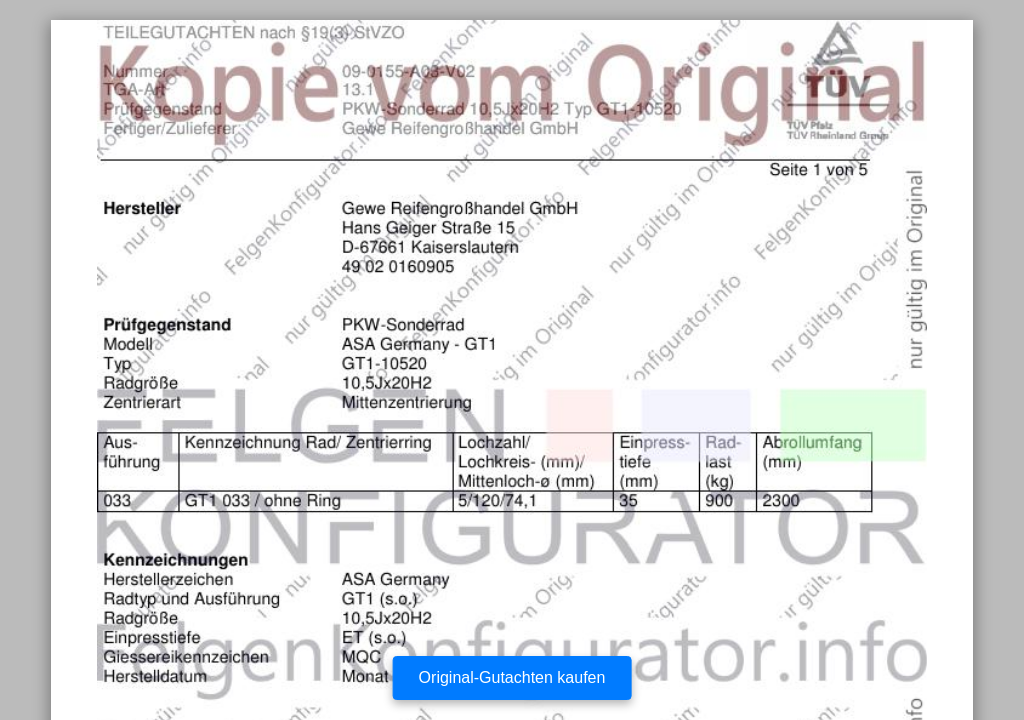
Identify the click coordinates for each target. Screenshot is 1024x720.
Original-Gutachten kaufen (512, 677)
